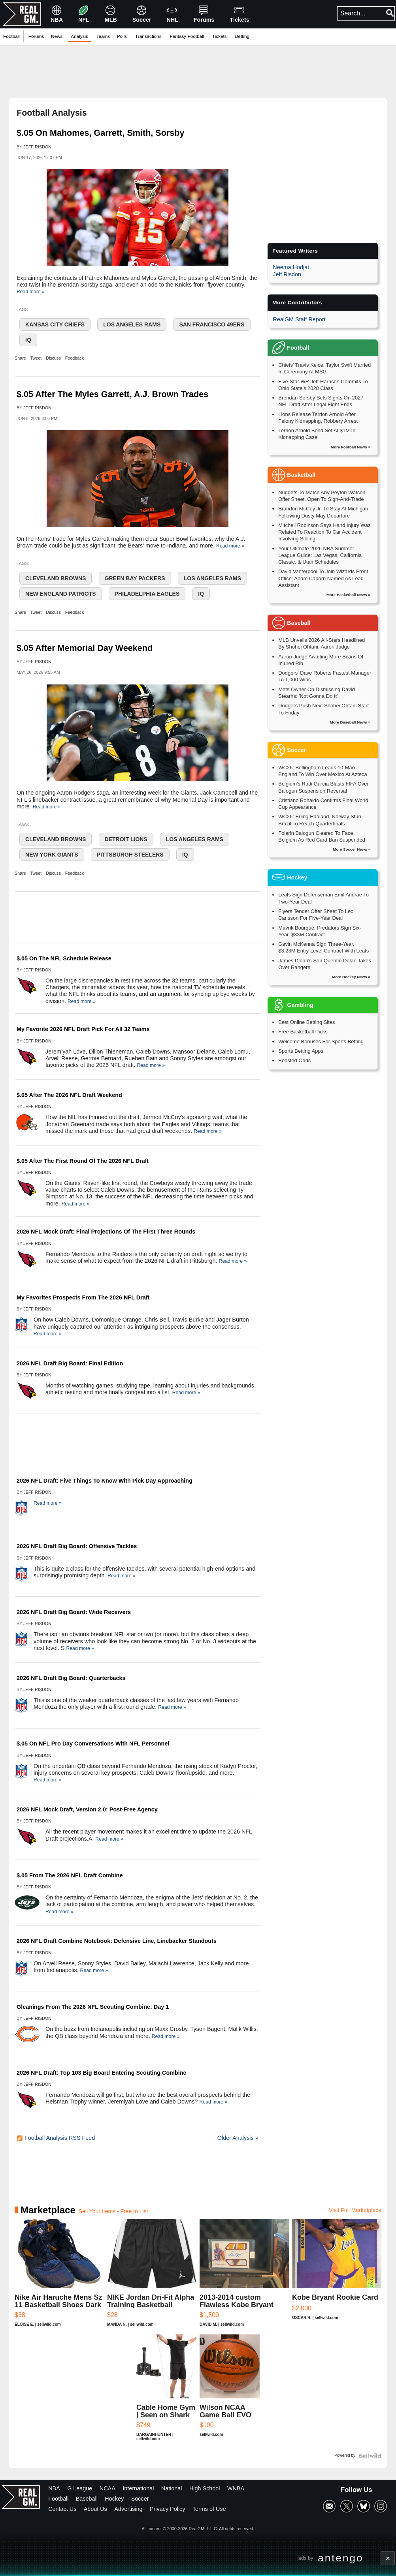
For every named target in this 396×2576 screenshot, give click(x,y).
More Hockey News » (351, 977)
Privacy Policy (167, 2509)
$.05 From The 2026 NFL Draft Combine (70, 1875)
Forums (36, 36)
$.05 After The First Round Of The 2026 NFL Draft (83, 1161)
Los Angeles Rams (131, 324)
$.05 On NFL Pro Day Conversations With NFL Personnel (93, 1743)
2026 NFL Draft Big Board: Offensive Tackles (77, 1546)
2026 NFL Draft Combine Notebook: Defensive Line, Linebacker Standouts (117, 1941)
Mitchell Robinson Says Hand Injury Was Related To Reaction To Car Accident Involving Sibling (324, 532)
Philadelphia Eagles (147, 594)
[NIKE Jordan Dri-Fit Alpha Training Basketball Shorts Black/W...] (151, 2276)
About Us (95, 2509)
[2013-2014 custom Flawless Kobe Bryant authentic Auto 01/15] (244, 2276)
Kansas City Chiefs (55, 324)
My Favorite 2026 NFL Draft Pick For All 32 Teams (83, 1029)
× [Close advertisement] (388, 2558)
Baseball (87, 2498)
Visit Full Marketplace (355, 2210)
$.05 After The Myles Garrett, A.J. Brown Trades (112, 394)
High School (204, 2488)
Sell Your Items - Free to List (113, 2211)
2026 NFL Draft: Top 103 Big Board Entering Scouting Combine (102, 2073)
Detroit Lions (126, 839)
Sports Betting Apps (300, 1051)
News (56, 36)
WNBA (235, 2488)
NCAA (107, 2488)
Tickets (219, 36)
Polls (122, 36)
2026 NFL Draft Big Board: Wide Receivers (74, 1612)
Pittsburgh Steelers (130, 854)
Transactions (148, 36)
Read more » (31, 291)
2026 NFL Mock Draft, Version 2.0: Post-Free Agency (87, 1809)
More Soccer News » (351, 849)
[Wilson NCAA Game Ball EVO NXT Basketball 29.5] (230, 2391)
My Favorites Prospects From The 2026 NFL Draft (83, 1297)
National (171, 2488)
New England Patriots (60, 594)
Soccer (140, 2498)
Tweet (36, 358)
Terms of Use (209, 2509)
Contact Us (62, 2509)
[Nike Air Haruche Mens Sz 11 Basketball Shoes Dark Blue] (59, 2276)
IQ (28, 340)
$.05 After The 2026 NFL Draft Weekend (69, 1095)
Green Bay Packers (135, 578)
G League (79, 2488)
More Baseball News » (350, 722)
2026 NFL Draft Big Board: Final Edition (70, 1363)
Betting (242, 36)
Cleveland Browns (55, 578)
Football (11, 36)
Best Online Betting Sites (306, 1022)
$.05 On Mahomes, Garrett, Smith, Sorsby (101, 133)
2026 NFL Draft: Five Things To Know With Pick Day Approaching (104, 1480)
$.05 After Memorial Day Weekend (85, 648)
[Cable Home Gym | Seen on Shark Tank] (166, 2391)
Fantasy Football (187, 36)
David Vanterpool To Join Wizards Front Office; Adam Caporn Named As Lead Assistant (323, 578)
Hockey (114, 2498)
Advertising (128, 2509)
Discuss (53, 358)
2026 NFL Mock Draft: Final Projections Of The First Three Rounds (106, 1231)
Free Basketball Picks (303, 1032)
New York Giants (51, 854)
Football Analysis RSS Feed (56, 2138)
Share (20, 358)
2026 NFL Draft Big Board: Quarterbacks (71, 1678)
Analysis (79, 36)
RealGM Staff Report (299, 319)
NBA (54, 2488)
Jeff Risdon (37, 146)
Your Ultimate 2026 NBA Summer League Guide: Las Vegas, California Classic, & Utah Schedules (320, 555)
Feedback (74, 358)
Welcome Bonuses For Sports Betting (321, 1041)
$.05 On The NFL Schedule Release (64, 958)
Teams (103, 36)
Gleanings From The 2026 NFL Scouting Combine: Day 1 (93, 2007)
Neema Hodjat (291, 267)
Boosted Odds (294, 1060)
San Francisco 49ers (211, 324)
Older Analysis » (237, 2138)
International (138, 2488)
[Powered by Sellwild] (369, 2455)
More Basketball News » (348, 594)
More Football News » (350, 447)
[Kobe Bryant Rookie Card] (336, 2276)
